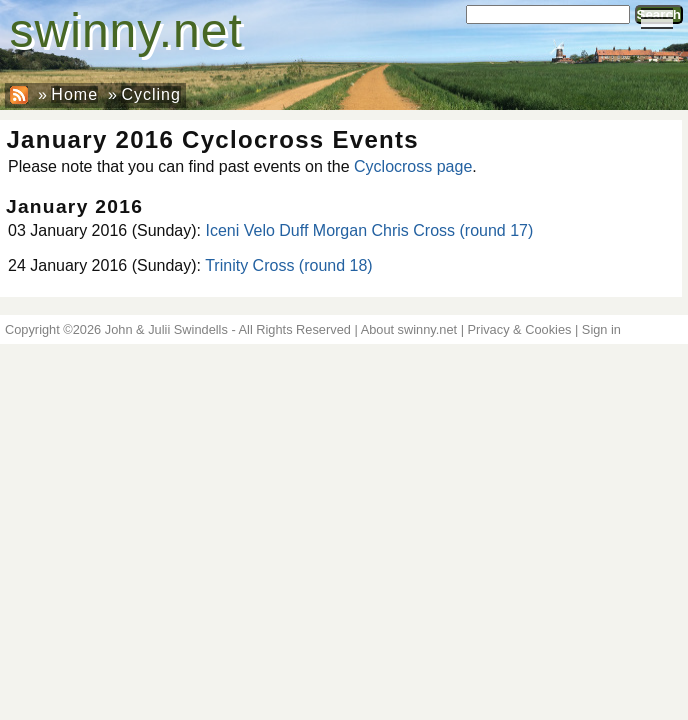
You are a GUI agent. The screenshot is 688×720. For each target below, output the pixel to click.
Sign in (601, 329)
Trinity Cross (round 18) (288, 265)
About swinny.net (409, 329)
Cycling (150, 94)
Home (74, 94)
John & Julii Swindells (166, 329)
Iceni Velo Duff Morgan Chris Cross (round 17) (369, 230)
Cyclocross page (413, 166)
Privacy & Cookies (520, 329)
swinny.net (126, 30)
